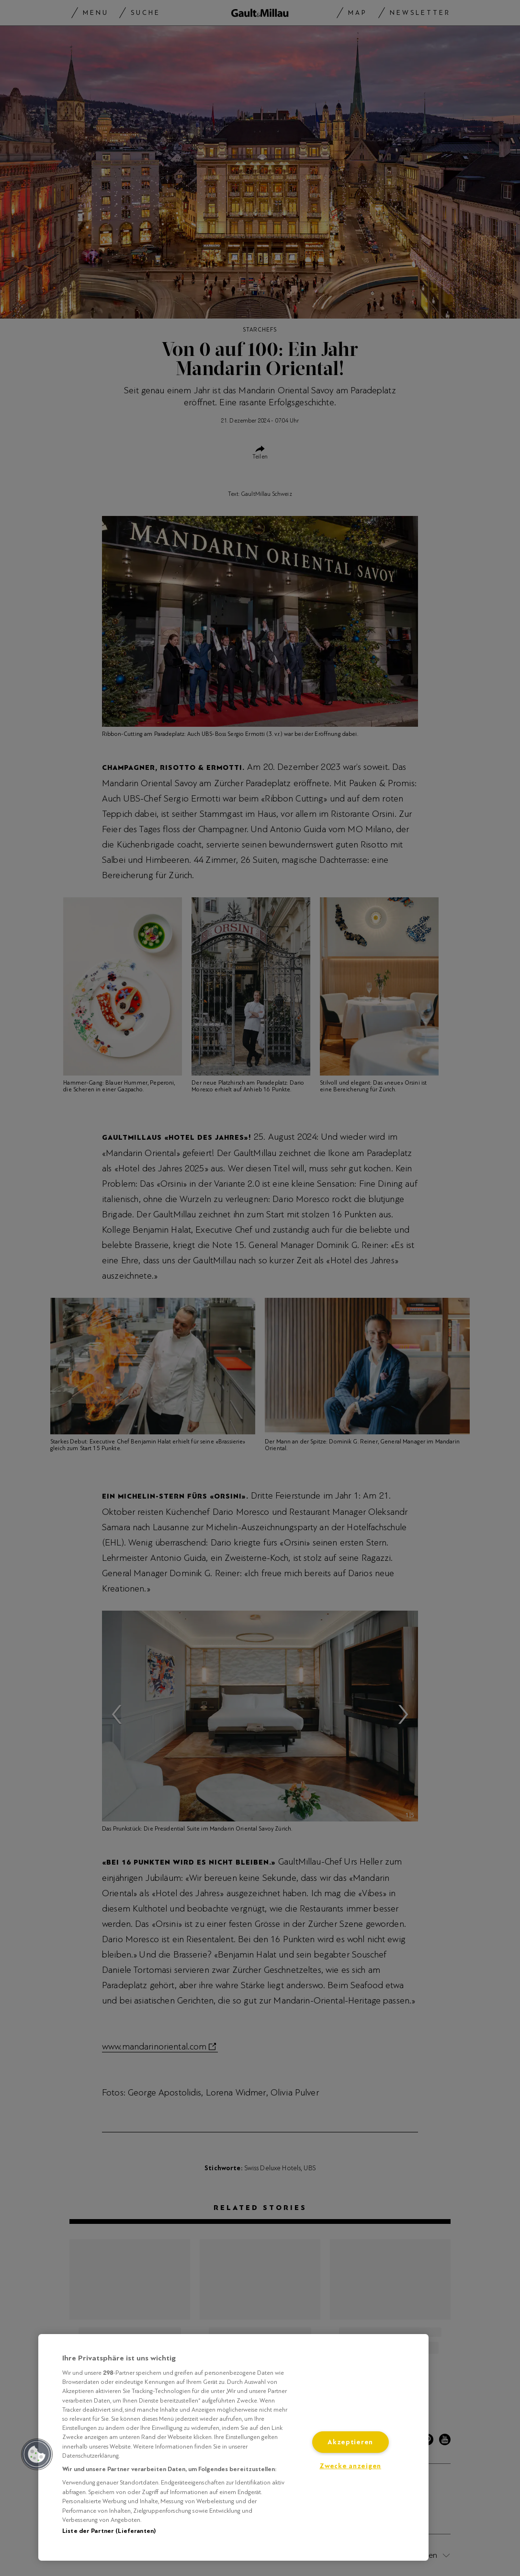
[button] (37, 2454)
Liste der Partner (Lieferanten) (109, 2531)
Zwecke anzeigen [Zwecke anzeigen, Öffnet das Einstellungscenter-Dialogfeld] (350, 2466)
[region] (233, 2447)
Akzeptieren (350, 2442)
